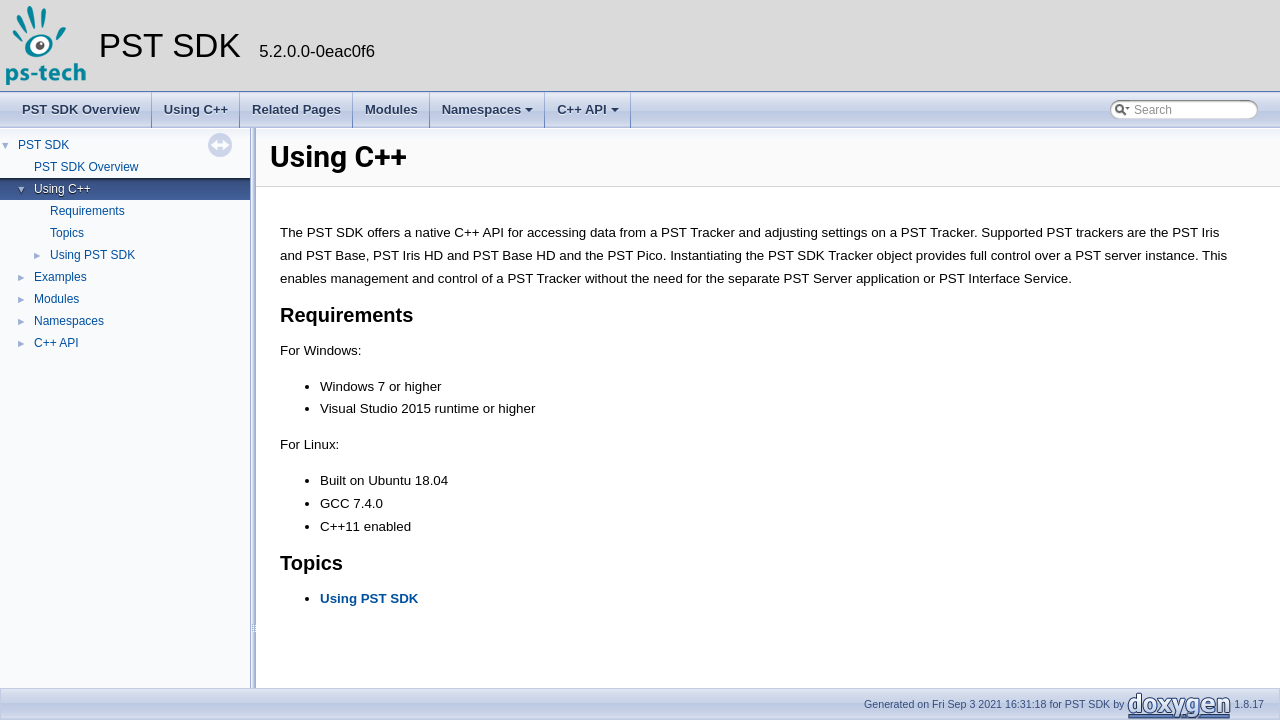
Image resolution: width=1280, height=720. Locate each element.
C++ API (587, 109)
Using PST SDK (92, 255)
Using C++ (196, 109)
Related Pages (296, 109)
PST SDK (43, 145)
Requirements (87, 211)
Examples (60, 277)
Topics (67, 233)
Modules (391, 109)
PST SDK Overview (81, 109)
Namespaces (488, 109)
